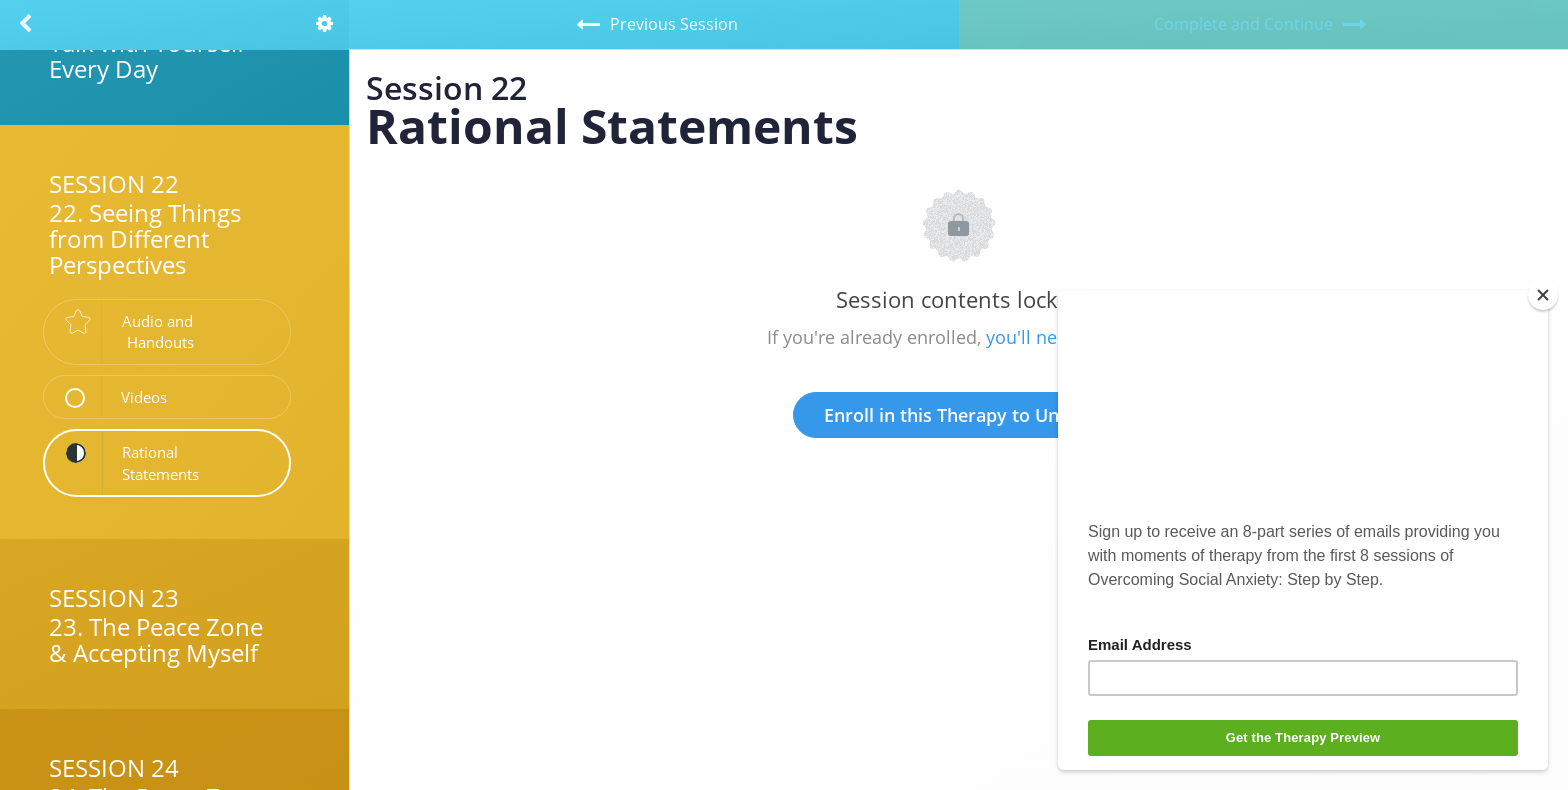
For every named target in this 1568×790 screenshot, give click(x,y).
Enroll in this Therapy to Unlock (959, 415)
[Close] (1543, 295)
